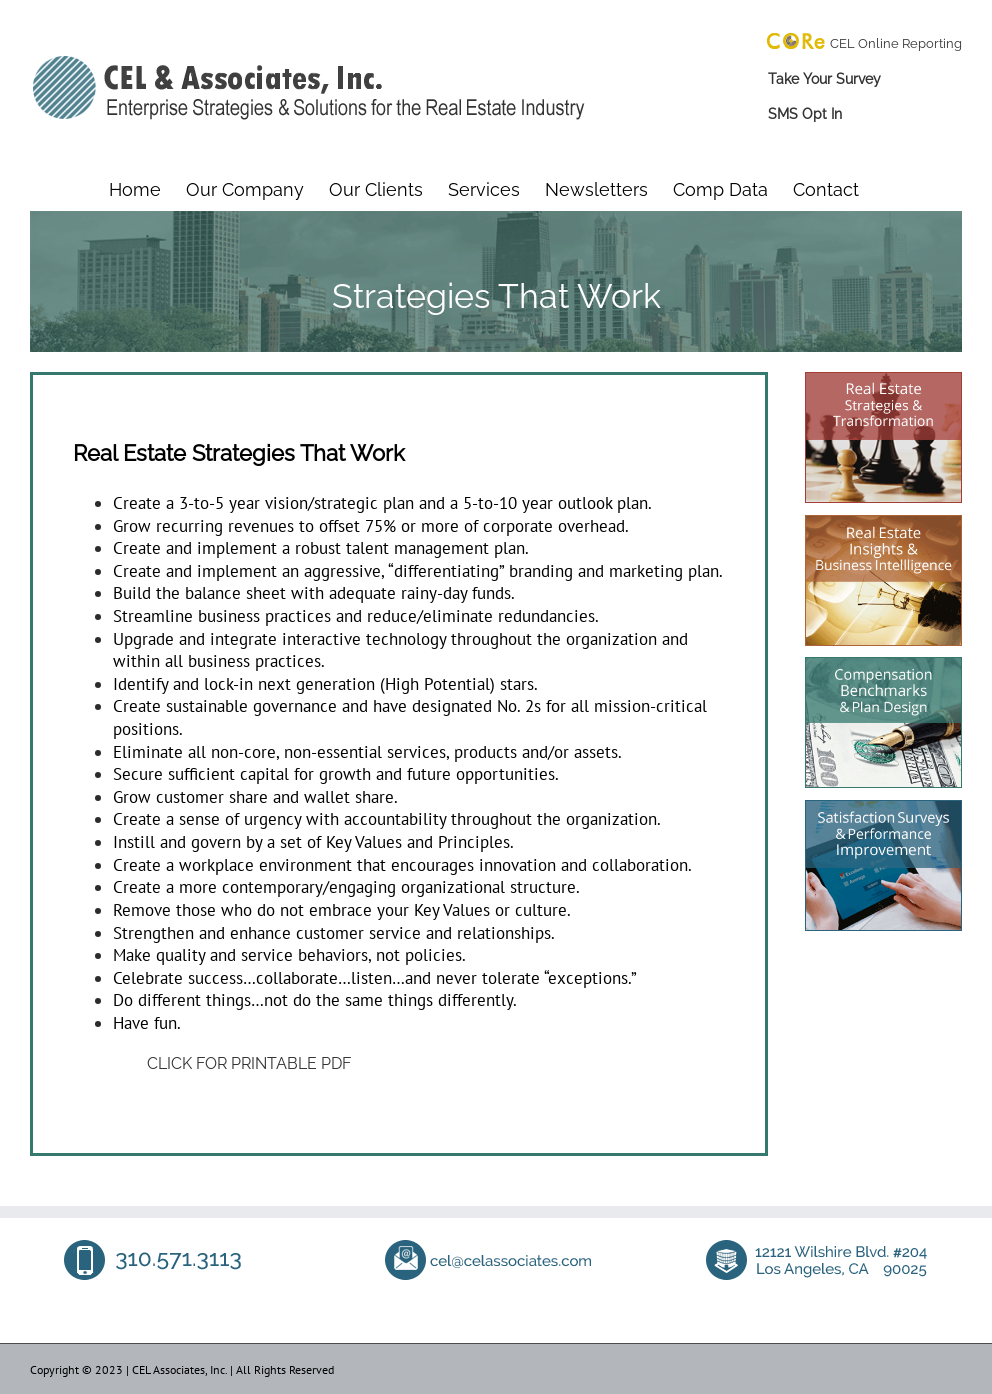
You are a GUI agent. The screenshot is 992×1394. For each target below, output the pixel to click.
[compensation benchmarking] (883, 664)
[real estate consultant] (883, 379)
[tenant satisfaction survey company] (883, 807)
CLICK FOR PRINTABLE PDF (249, 1063)
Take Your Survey (824, 79)
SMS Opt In (805, 114)
